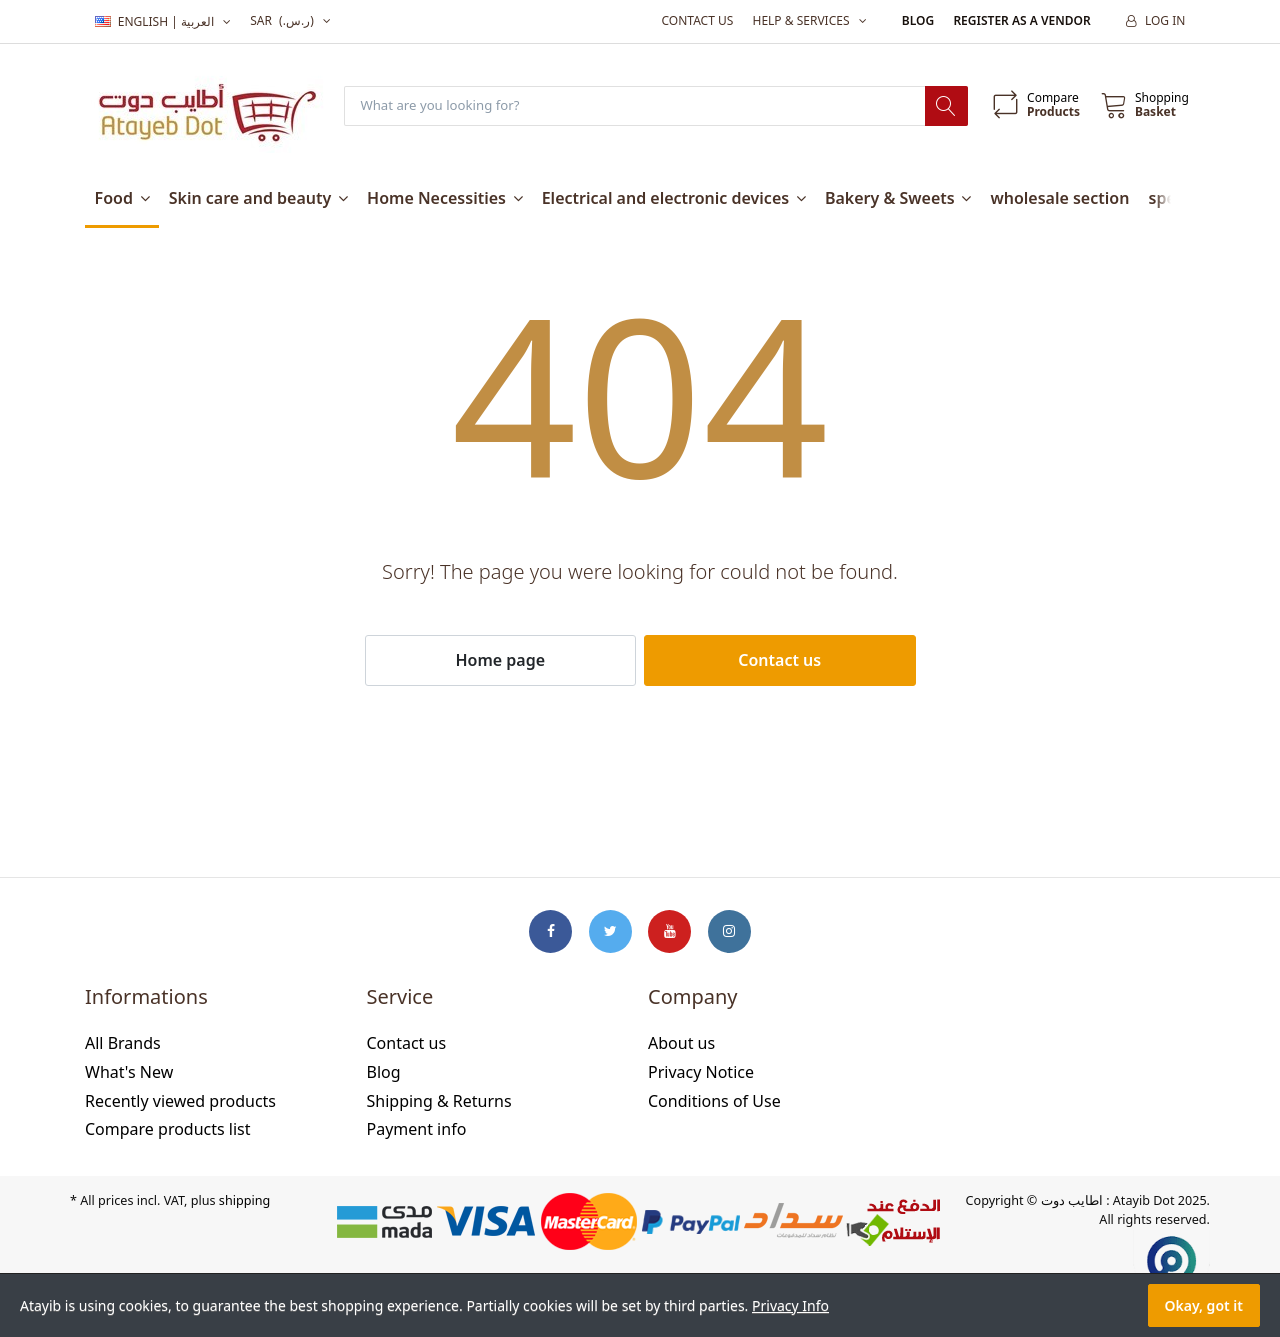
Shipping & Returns (439, 1101)
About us (681, 1044)
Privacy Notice (701, 1073)
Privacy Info (790, 1305)
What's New (129, 1073)
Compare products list (168, 1130)
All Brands (123, 1044)
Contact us (697, 20)
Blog (918, 20)
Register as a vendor (1021, 20)
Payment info (417, 1130)
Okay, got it (1204, 1305)
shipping (244, 1201)
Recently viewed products (180, 1101)
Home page (500, 661)
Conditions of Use (714, 1101)
